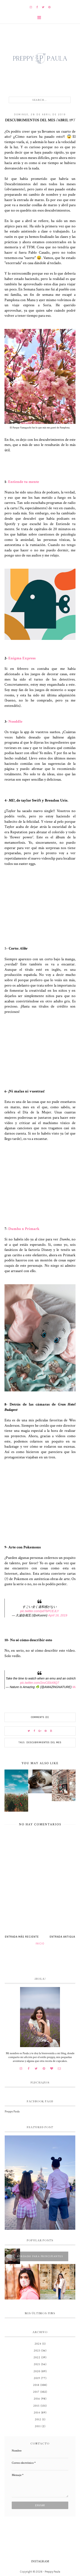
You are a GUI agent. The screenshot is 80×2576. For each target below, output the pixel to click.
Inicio (40, 1943)
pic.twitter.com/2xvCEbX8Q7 (39, 1682)
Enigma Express (22, 658)
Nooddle (15, 721)
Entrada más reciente (22, 1936)
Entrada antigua (62, 1936)
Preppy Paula (12, 2111)
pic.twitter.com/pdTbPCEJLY (39, 1611)
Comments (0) (40, 1717)
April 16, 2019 (57, 1615)
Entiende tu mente (23, 481)
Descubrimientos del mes (43, 1742)
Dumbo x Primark (23, 1228)
